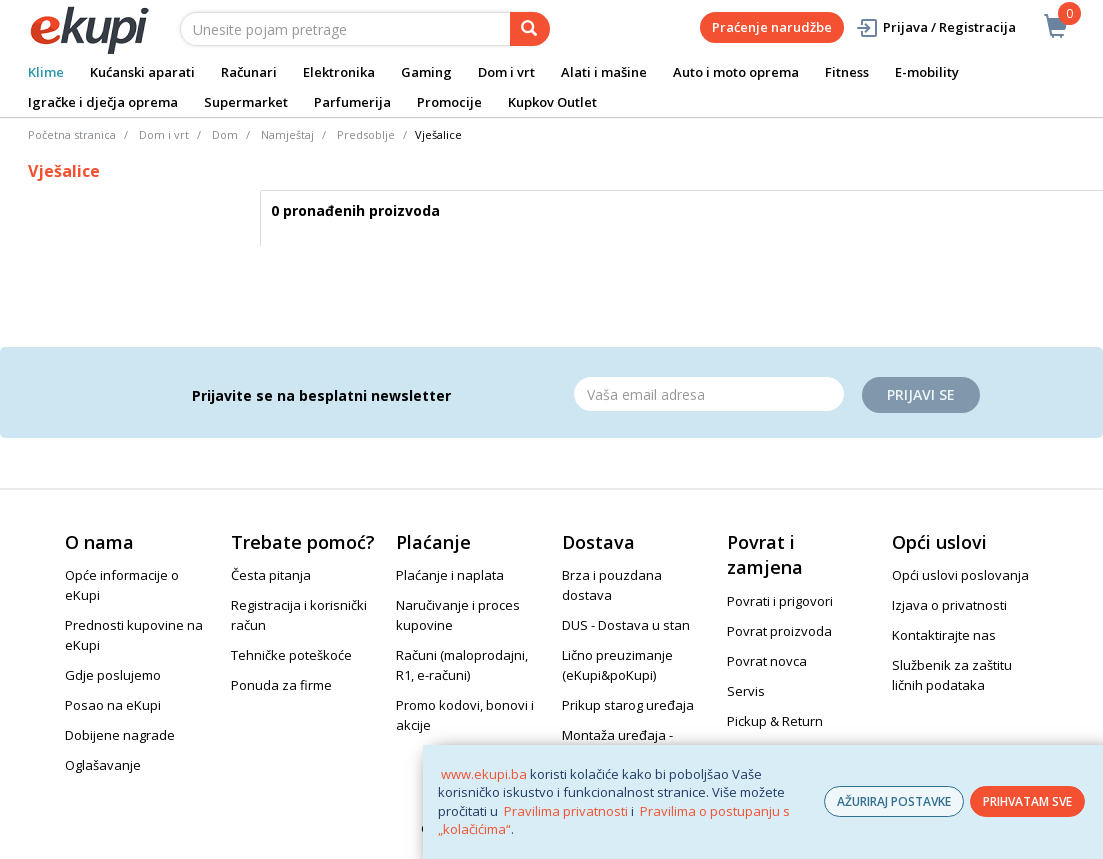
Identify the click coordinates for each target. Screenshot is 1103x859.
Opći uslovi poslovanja (960, 575)
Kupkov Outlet (552, 102)
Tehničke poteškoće (291, 655)
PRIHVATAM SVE (1027, 801)
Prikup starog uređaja (628, 705)
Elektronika (339, 72)
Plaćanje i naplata (450, 575)
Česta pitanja (271, 575)
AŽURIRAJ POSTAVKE (894, 801)
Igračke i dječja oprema (103, 102)
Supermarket (246, 102)
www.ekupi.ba (484, 774)
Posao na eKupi (113, 705)
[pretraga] (530, 29)
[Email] (709, 394)
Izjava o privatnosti (949, 605)
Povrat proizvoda (779, 631)
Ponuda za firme (281, 685)
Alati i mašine (604, 72)
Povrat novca (767, 661)
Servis (746, 691)
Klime (46, 72)
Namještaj (287, 134)
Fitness (847, 72)
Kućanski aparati (142, 72)
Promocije (449, 102)
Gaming (426, 72)
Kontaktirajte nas (944, 635)
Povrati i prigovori (780, 601)
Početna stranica (72, 134)
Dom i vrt (506, 72)
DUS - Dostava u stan (626, 625)
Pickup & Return (775, 721)
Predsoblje (366, 134)
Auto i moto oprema (736, 72)
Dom (225, 134)
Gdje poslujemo (113, 675)
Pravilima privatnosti (566, 811)
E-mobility (927, 72)
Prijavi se (921, 394)
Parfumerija (352, 102)
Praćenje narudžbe (772, 27)
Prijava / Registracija (935, 27)
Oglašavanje (103, 765)
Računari (249, 72)
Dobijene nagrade (120, 735)
